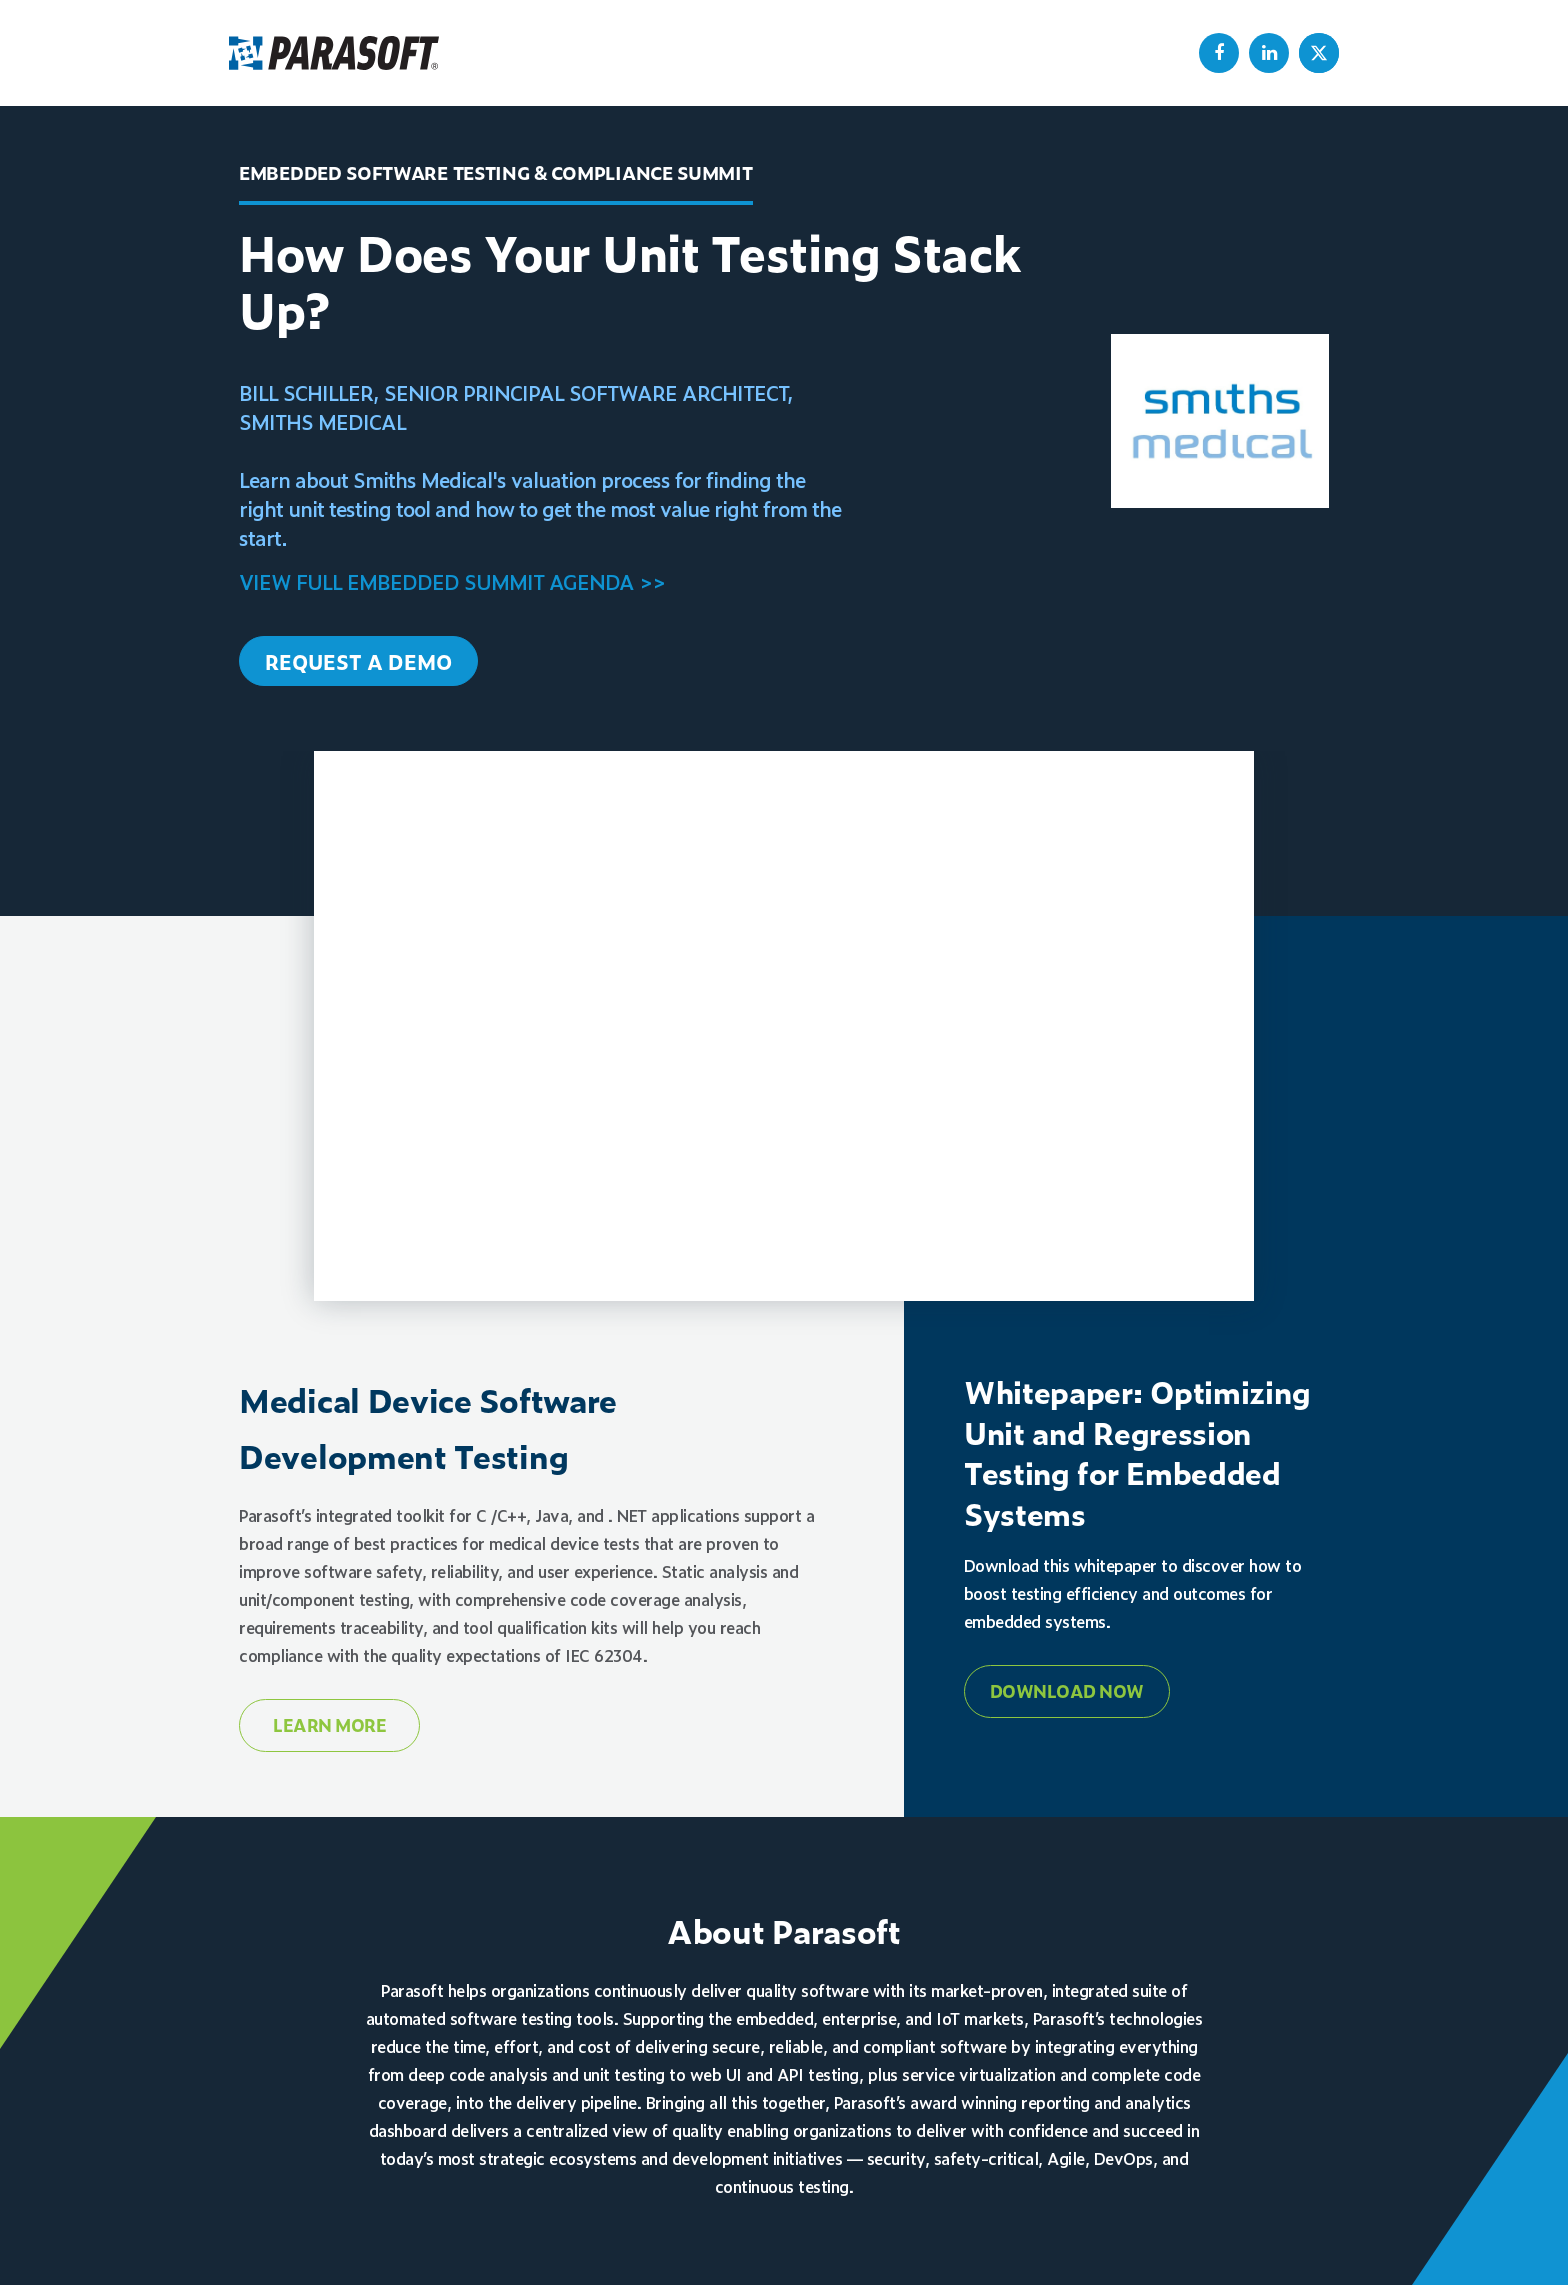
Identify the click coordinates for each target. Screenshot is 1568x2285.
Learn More (329, 1724)
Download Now (1067, 1690)
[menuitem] (1219, 53)
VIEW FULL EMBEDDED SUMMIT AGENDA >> (452, 581)
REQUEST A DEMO (358, 661)
